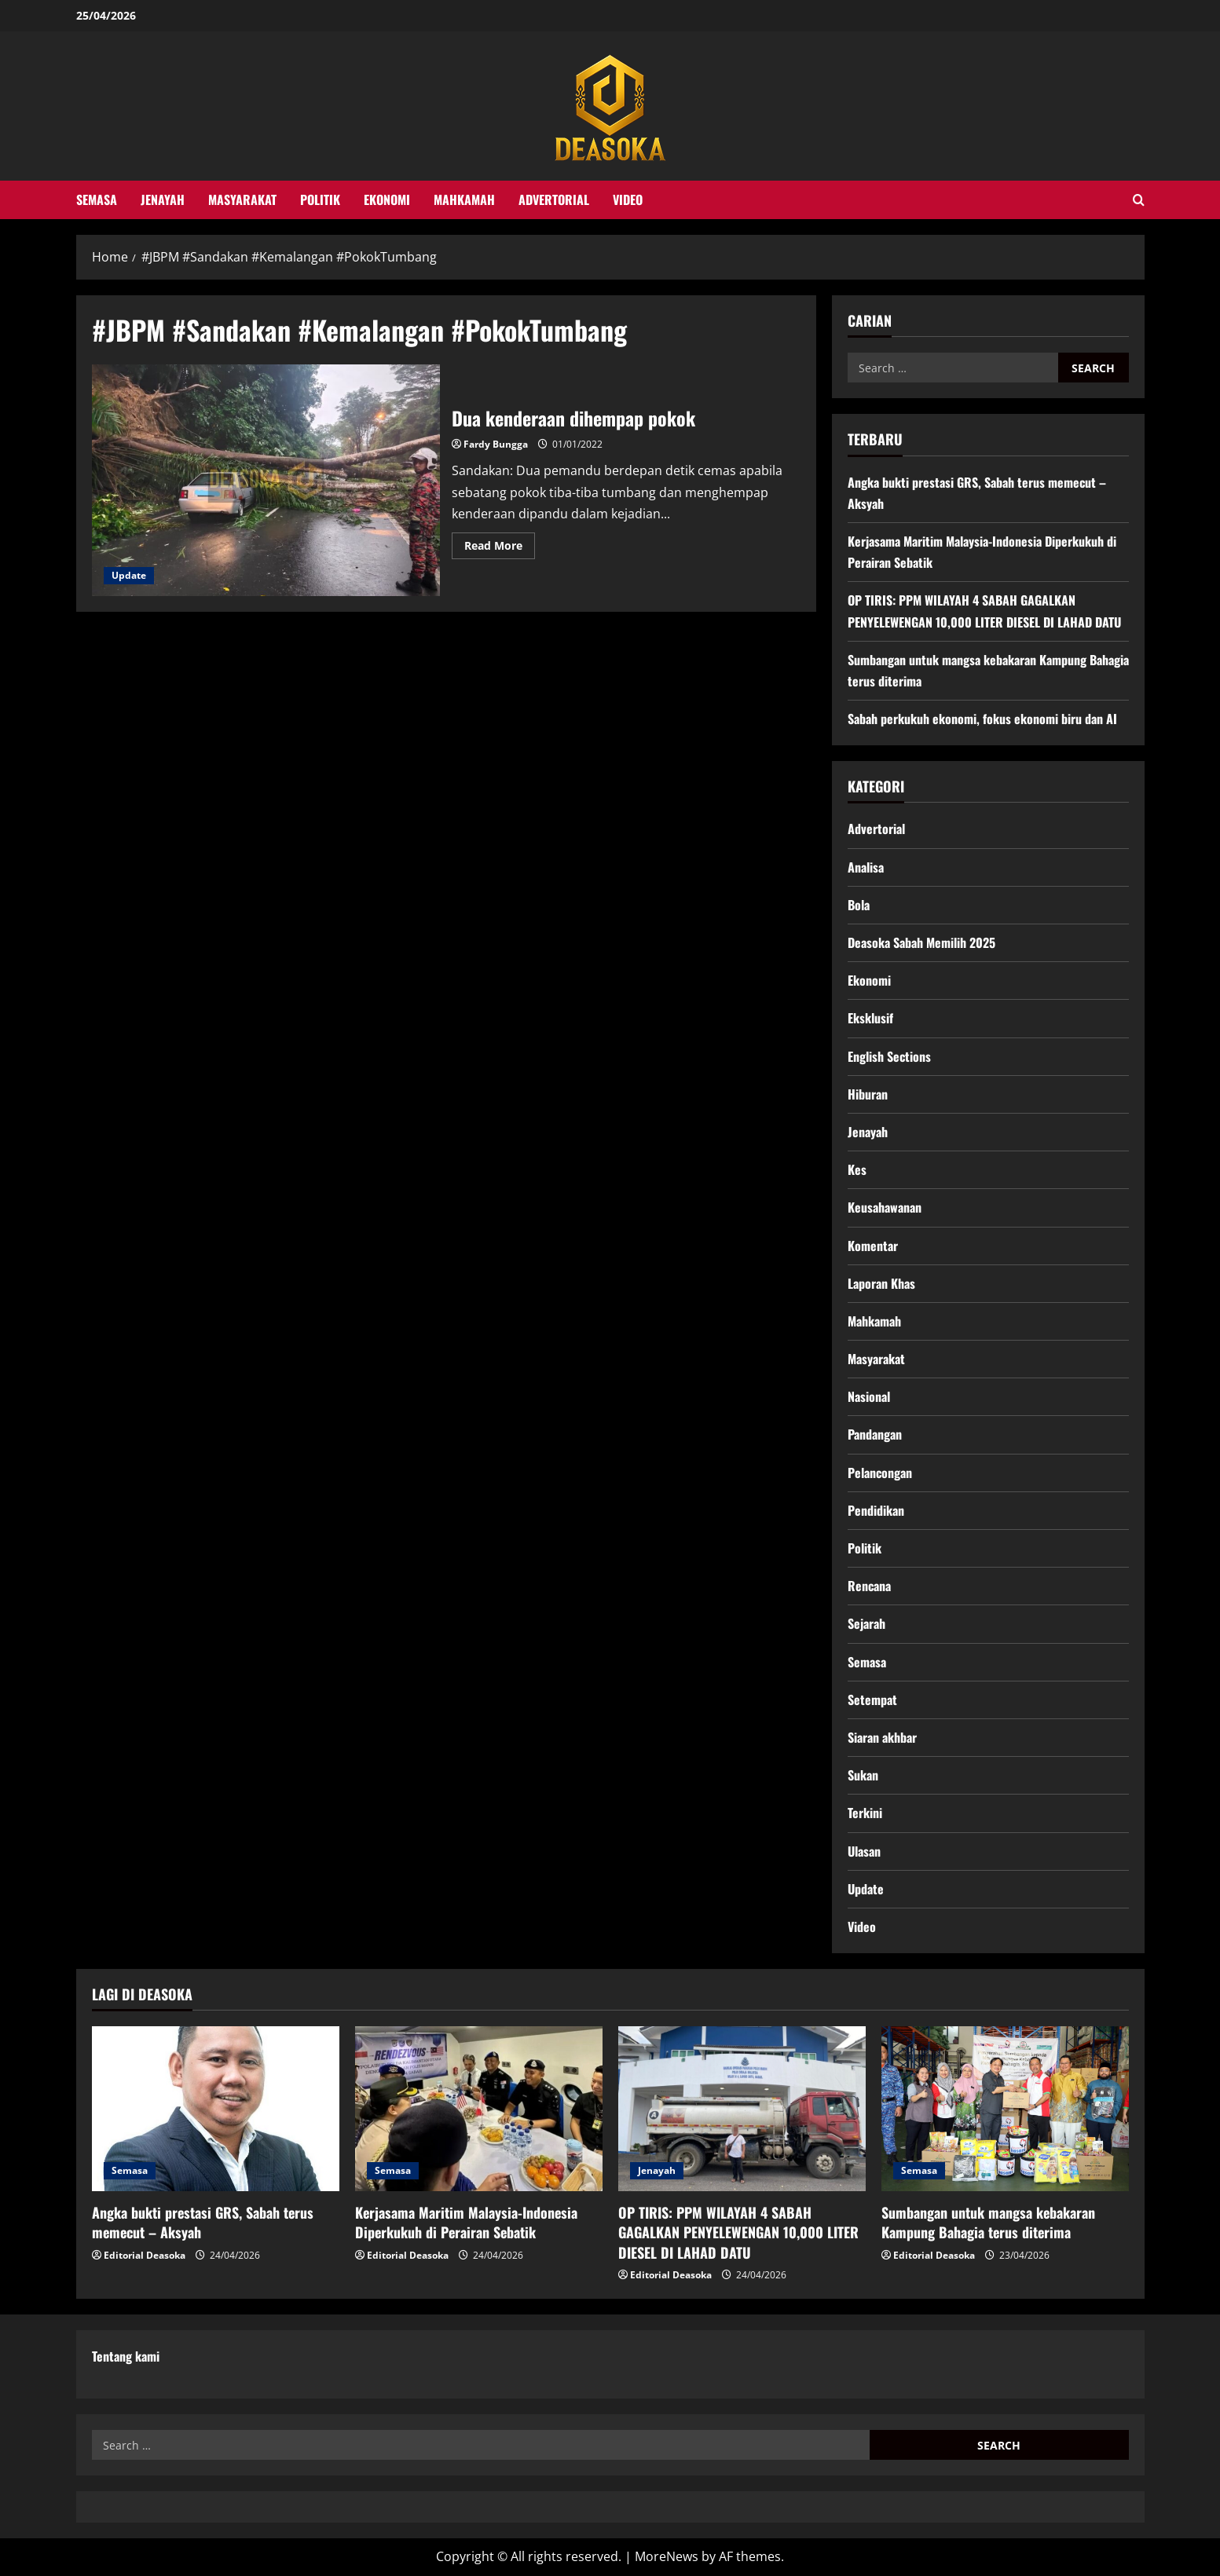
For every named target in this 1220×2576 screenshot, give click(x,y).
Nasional (869, 1396)
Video (628, 199)
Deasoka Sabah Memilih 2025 (921, 942)
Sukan (863, 1775)
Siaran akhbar (882, 1737)
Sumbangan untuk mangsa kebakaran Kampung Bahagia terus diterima (988, 2222)
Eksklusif (870, 1017)
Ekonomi (387, 199)
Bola (859, 904)
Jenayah (163, 199)
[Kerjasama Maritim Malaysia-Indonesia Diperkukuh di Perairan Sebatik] (479, 2108)
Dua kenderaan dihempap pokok (266, 480)
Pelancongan (880, 1472)
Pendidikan (876, 1510)
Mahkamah (464, 199)
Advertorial (553, 199)
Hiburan (868, 1094)
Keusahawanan (884, 1207)
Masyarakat (242, 199)
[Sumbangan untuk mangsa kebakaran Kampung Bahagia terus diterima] (1005, 2108)
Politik (320, 199)
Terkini (865, 1812)
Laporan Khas (881, 1283)
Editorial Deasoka (144, 2255)
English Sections (889, 1056)
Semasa (96, 199)
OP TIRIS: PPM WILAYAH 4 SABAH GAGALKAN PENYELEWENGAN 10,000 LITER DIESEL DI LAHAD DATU (738, 2232)
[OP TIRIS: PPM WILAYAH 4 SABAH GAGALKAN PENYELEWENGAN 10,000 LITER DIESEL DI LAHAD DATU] (742, 2108)
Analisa (866, 867)
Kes (857, 1169)
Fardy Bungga (495, 444)
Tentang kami (125, 2356)
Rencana (869, 1585)
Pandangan (875, 1434)
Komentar (873, 1245)
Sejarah (866, 1623)
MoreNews (666, 2556)
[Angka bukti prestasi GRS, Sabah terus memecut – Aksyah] (215, 2108)
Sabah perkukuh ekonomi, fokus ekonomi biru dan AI (982, 718)
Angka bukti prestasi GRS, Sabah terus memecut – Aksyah (202, 2222)
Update (129, 575)
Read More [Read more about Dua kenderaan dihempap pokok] (499, 548)
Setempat (872, 1699)
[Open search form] (1139, 200)
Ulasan (864, 1851)
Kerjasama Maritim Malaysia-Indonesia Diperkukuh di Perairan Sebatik (466, 2222)
